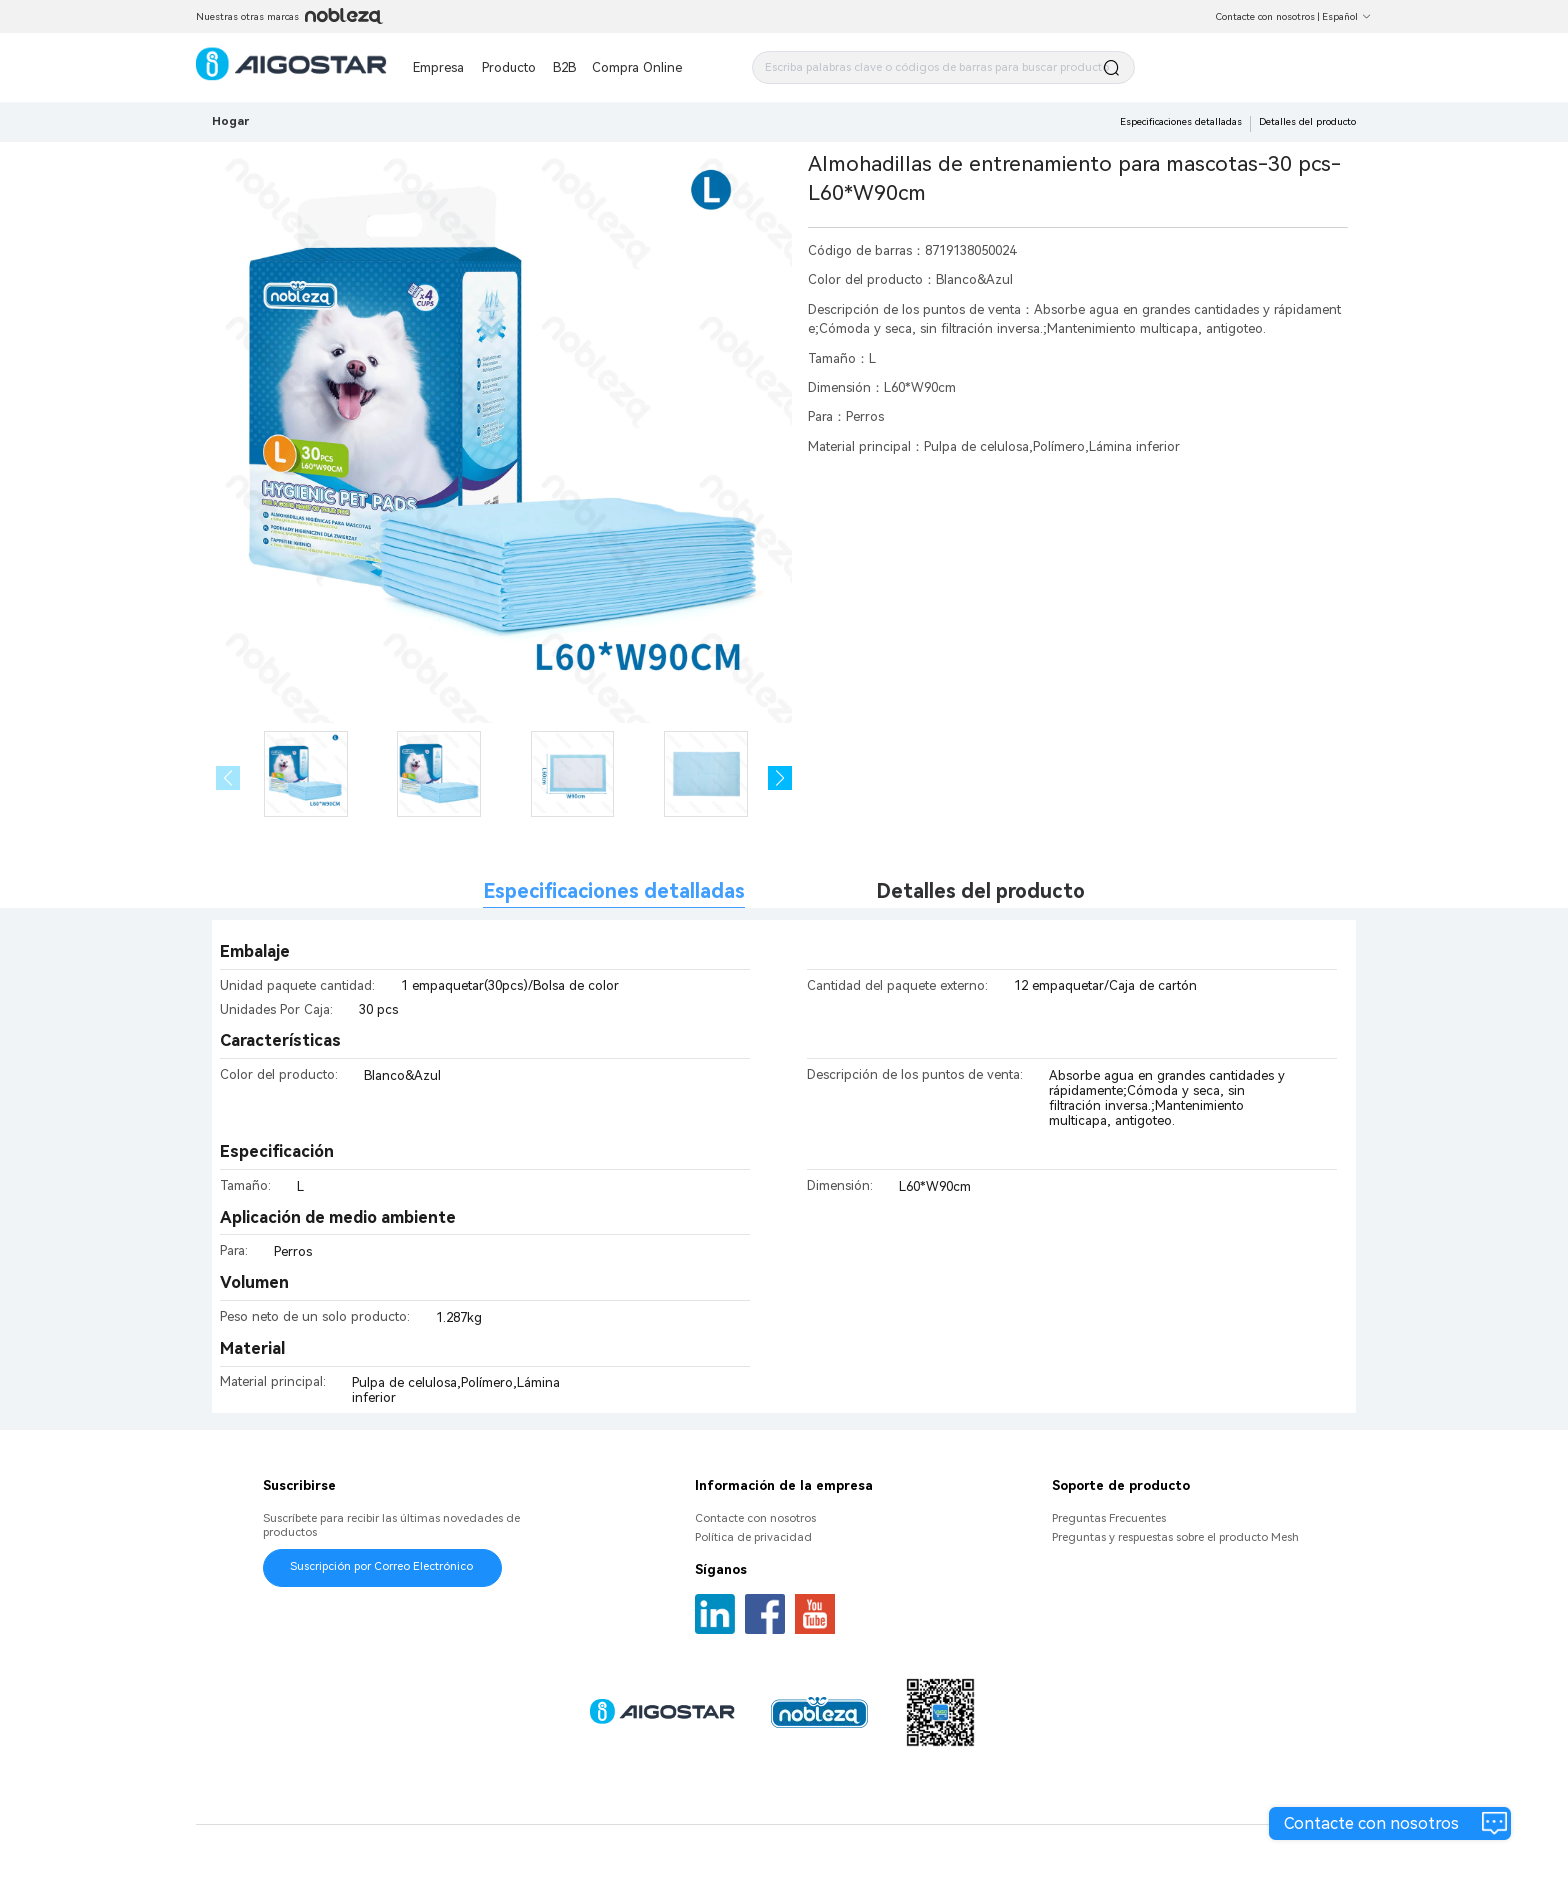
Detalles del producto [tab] (980, 891)
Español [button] (1347, 16)
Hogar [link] (230, 121)
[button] (780, 778)
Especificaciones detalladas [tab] (614, 891)
